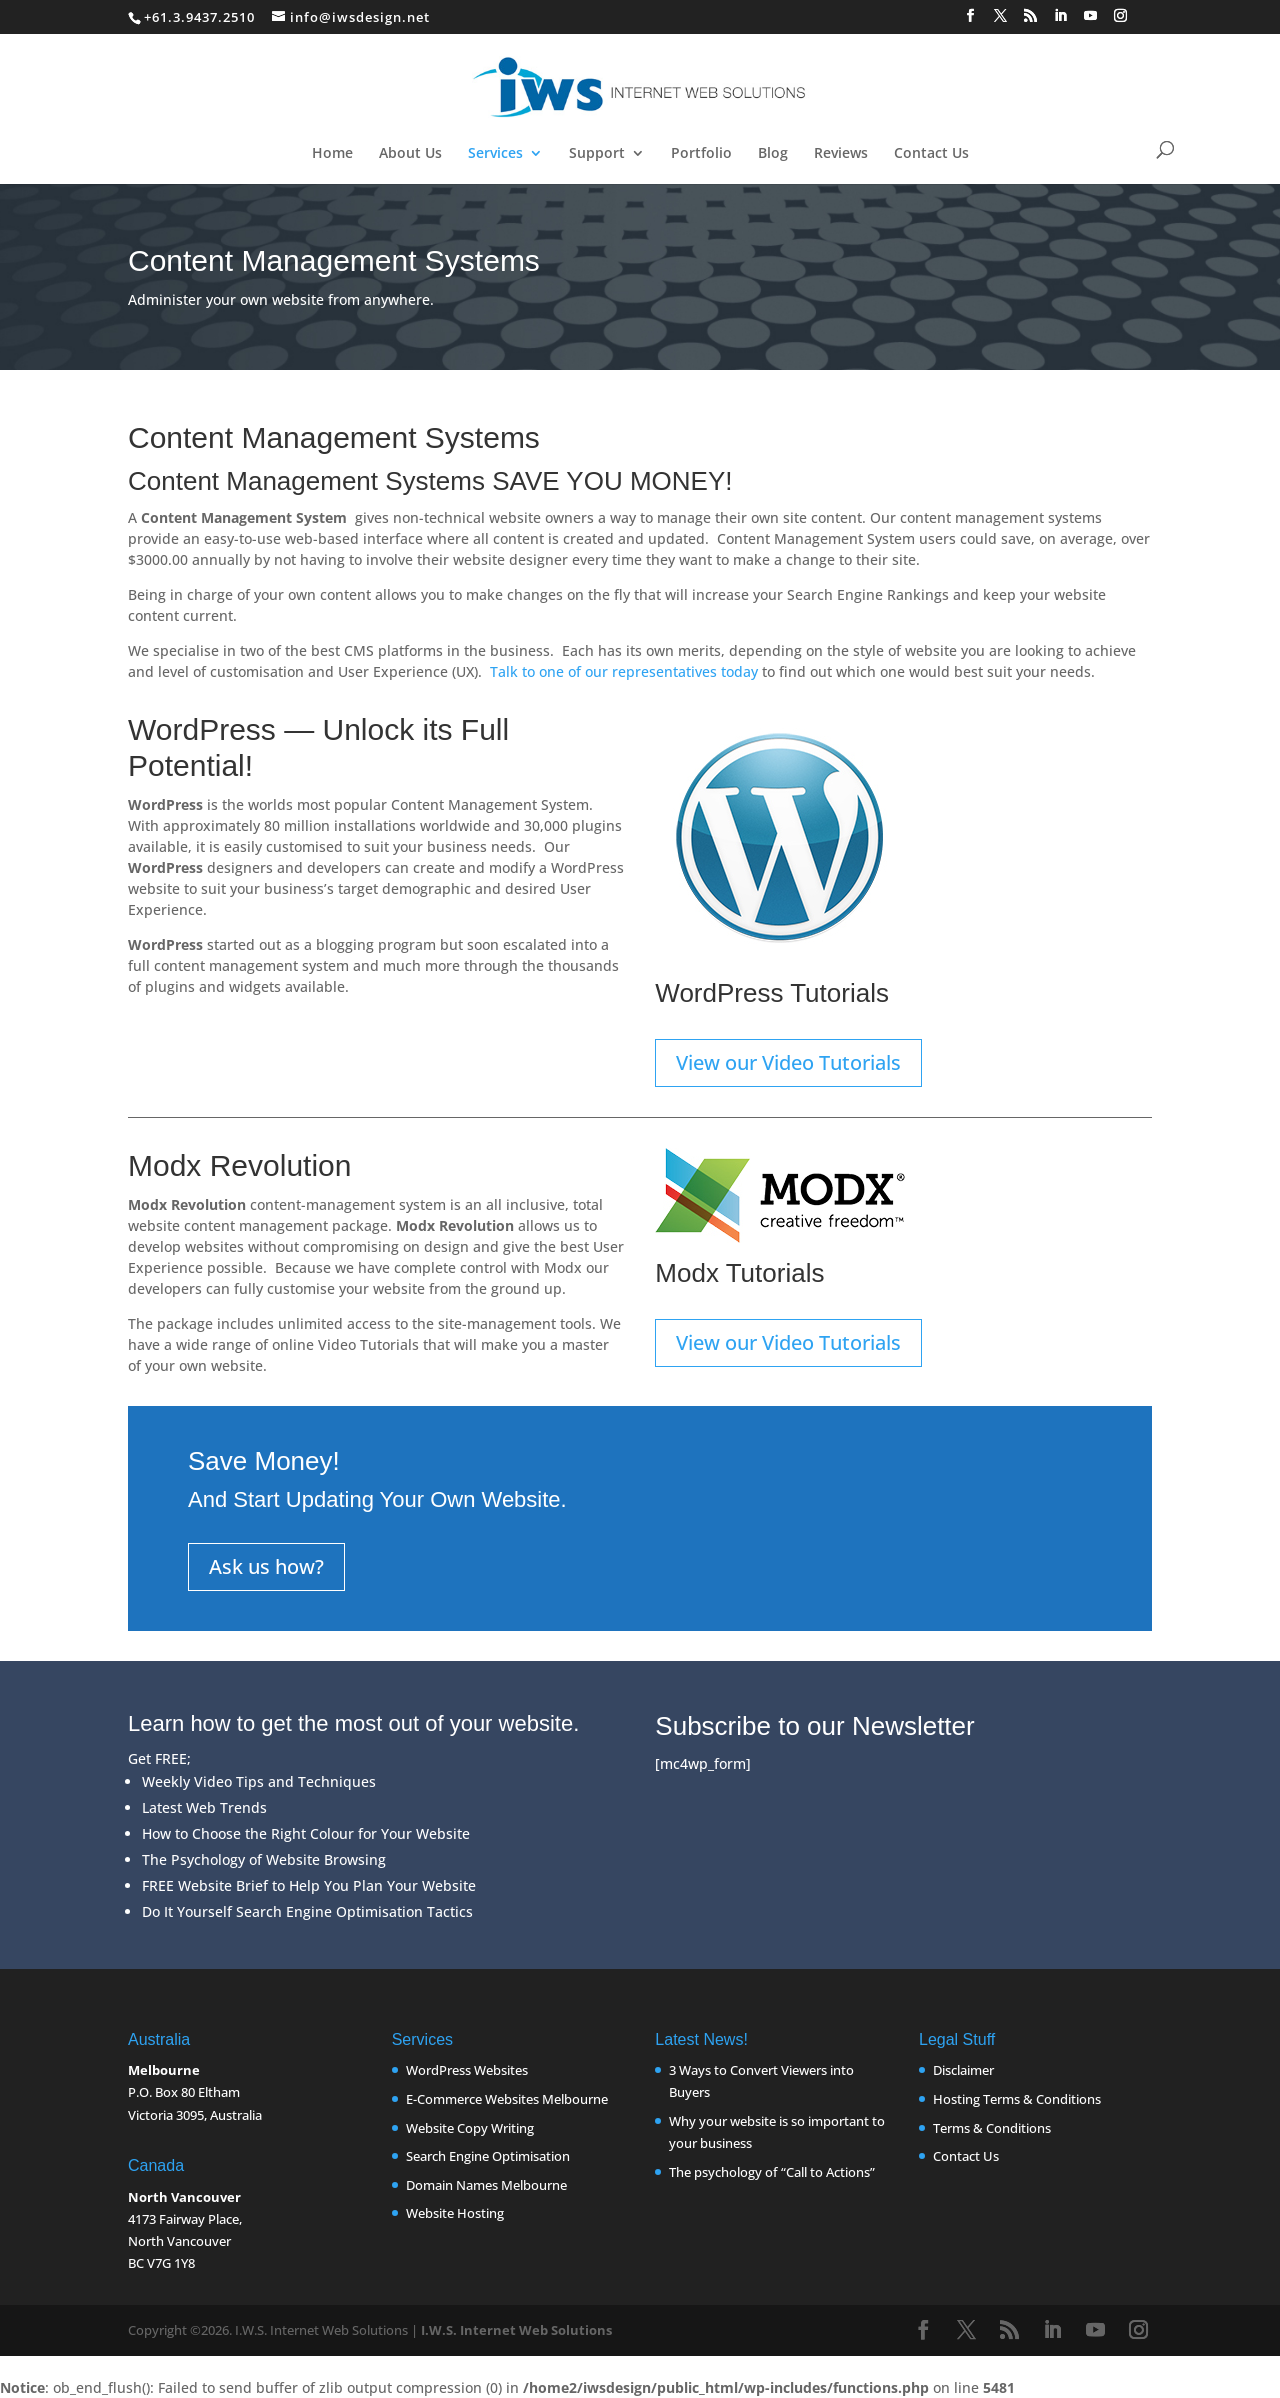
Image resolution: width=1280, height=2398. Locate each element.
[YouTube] (1091, 21)
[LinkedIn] (1061, 21)
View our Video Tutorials (788, 1062)
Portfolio (701, 154)
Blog (773, 154)
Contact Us (931, 154)
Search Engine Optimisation (488, 2156)
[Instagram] (1121, 21)
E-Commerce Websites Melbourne (507, 2099)
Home (332, 154)
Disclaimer (963, 2070)
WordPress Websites (467, 2070)
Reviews (841, 154)
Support (597, 154)
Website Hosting (455, 2213)
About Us (410, 154)
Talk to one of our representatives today (624, 671)
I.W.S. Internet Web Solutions (516, 2330)
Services (495, 154)
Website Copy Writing (470, 2128)
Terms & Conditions (992, 2128)
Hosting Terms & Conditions (1017, 2099)
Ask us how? (266, 1566)
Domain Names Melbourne (486, 2185)
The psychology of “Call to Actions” (772, 2172)
